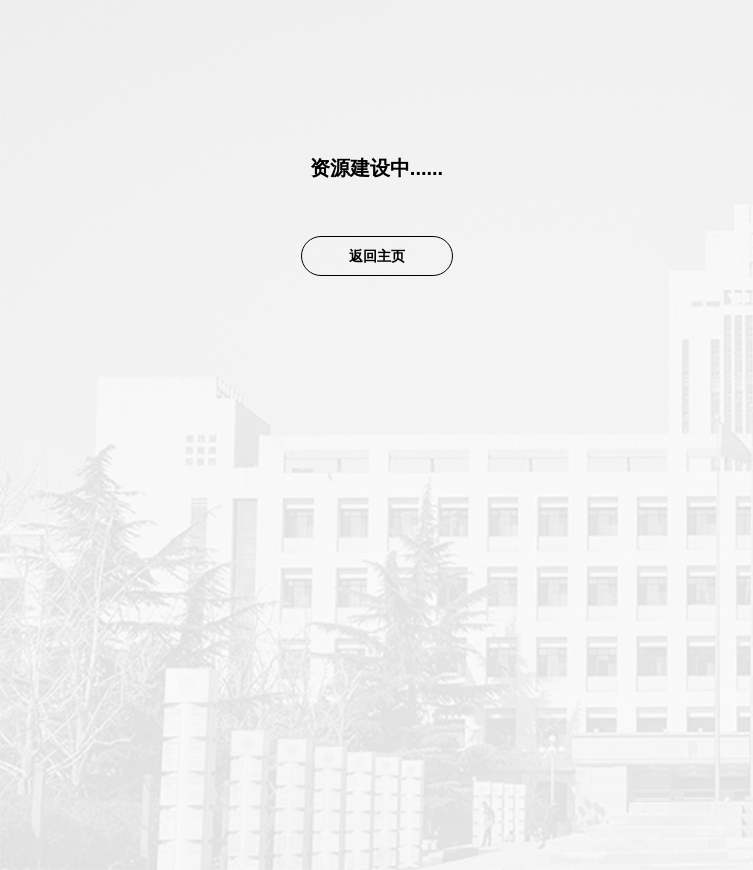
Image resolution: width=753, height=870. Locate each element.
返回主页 (377, 256)
